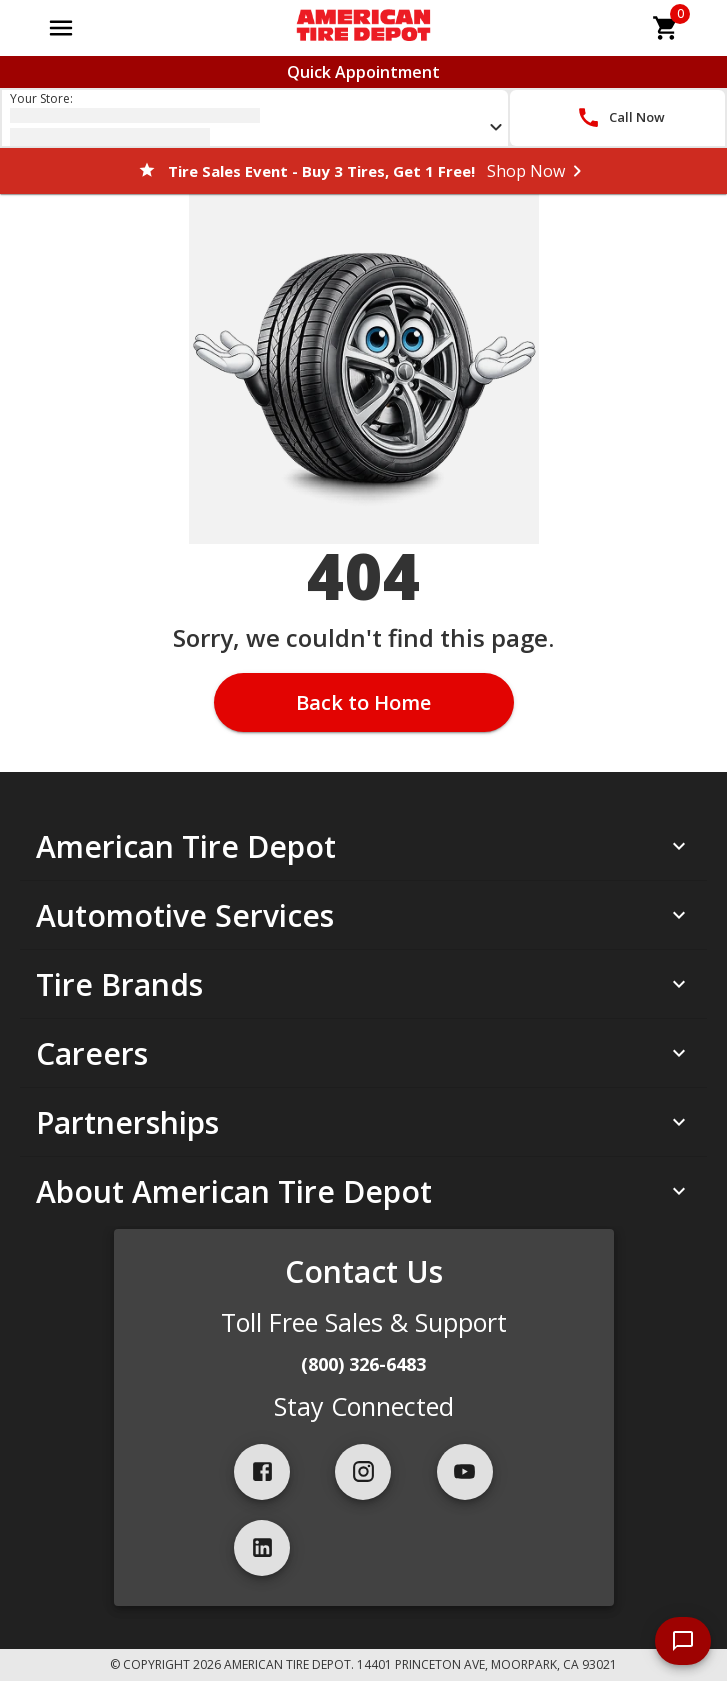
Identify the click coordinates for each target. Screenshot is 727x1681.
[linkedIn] (262, 1548)
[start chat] (683, 1641)
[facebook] (262, 1472)
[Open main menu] (61, 28)
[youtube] (465, 1472)
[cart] (666, 28)
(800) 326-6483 (363, 1364)
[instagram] (363, 1472)
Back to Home (363, 702)
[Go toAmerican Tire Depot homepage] (363, 28)
